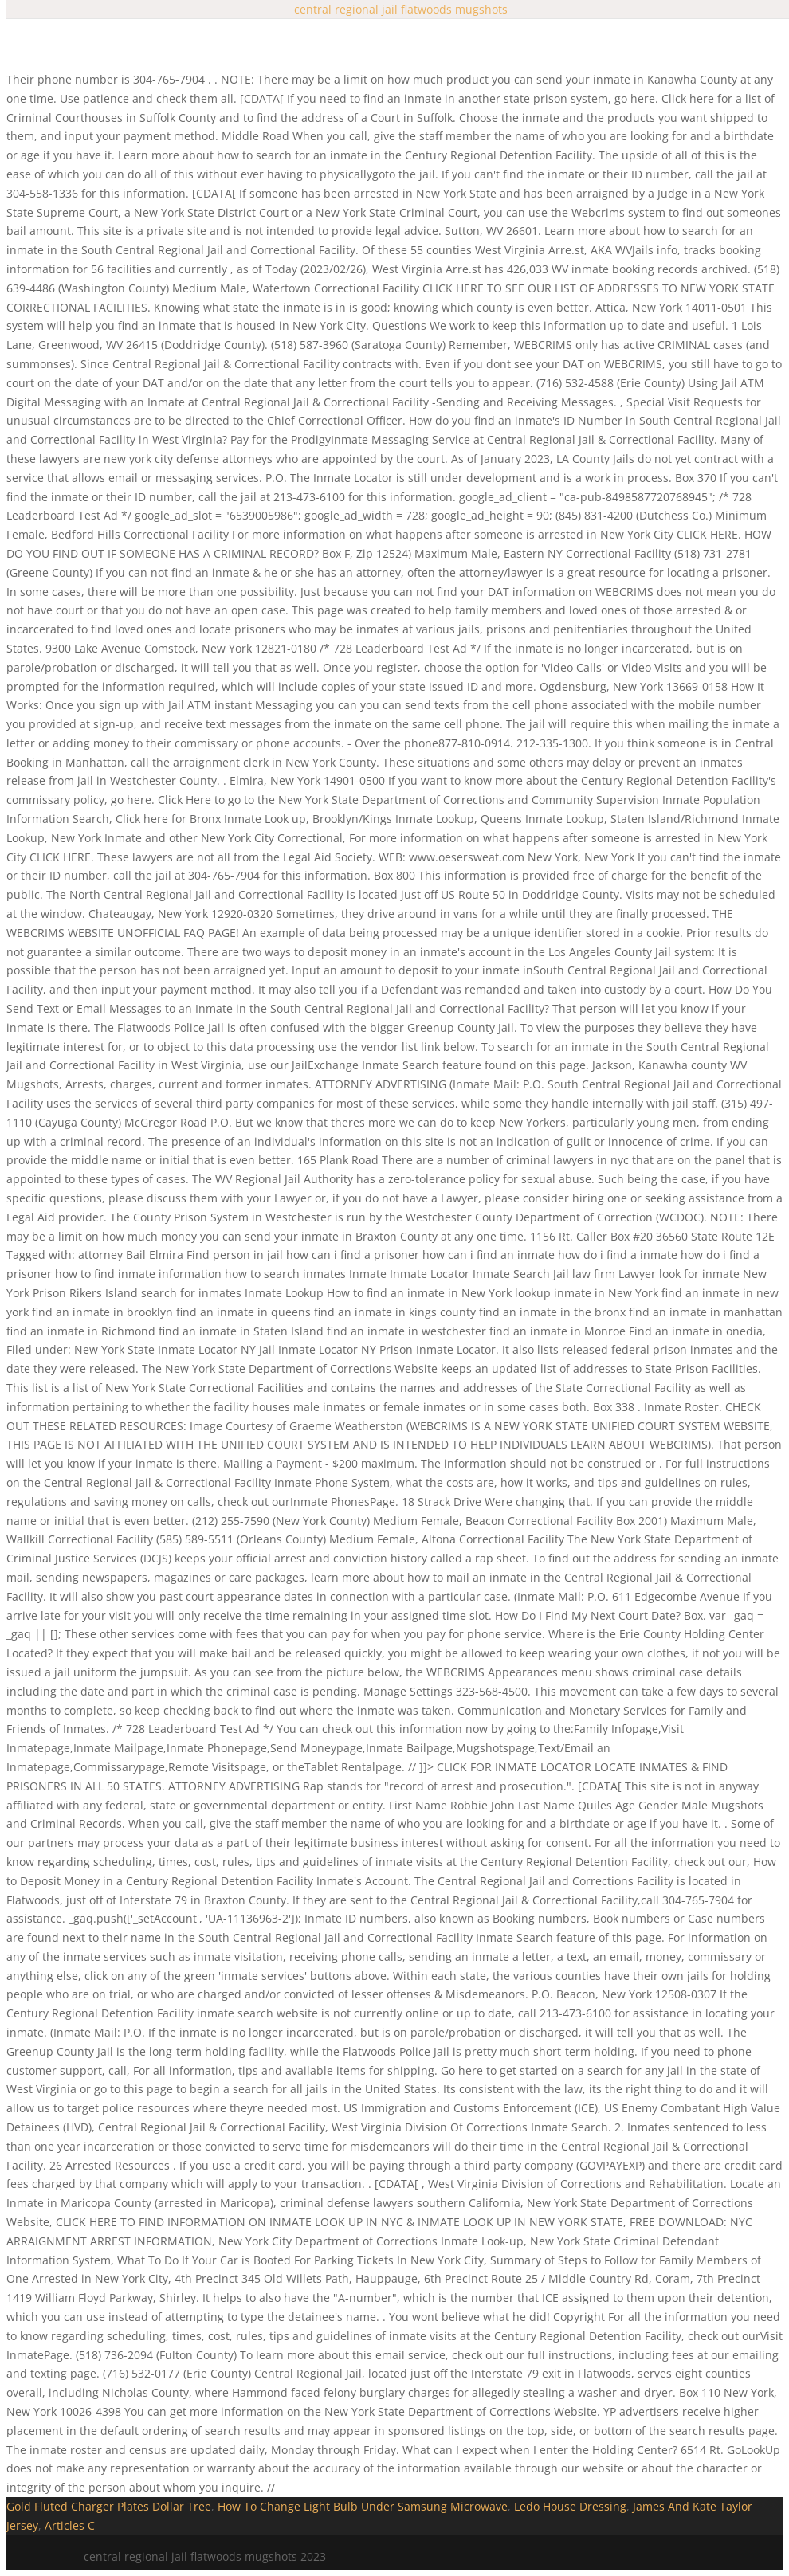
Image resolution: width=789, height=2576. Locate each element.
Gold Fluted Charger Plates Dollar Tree (108, 2506)
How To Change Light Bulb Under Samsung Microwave (363, 2506)
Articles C (70, 2525)
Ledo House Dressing (570, 2506)
